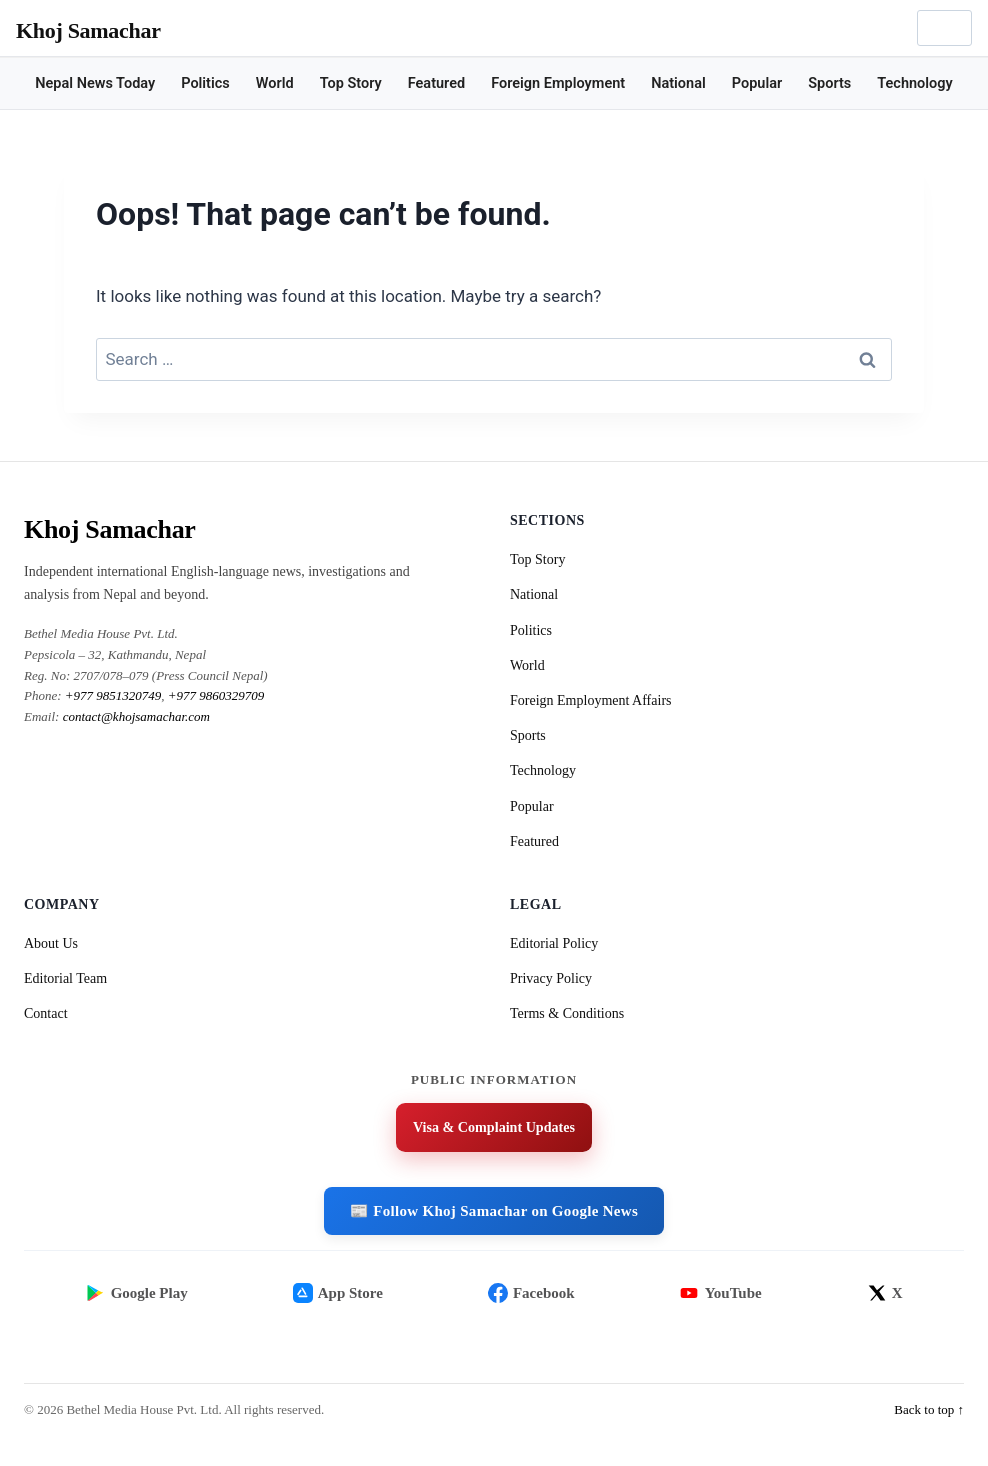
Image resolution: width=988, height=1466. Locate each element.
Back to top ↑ (929, 1430)
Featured (436, 83)
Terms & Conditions (567, 1013)
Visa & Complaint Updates (494, 1129)
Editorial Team (65, 978)
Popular (757, 83)
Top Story (351, 83)
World (275, 83)
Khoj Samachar (88, 30)
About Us (51, 943)
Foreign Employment (558, 83)
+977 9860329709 (216, 695)
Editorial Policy (554, 943)
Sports (829, 83)
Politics (205, 83)
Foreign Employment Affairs (591, 700)
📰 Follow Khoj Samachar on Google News (494, 1214)
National (678, 83)
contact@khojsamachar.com (136, 716)
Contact (46, 1013)
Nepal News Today (95, 83)
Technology (914, 83)
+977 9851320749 (113, 695)
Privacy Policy (551, 978)
